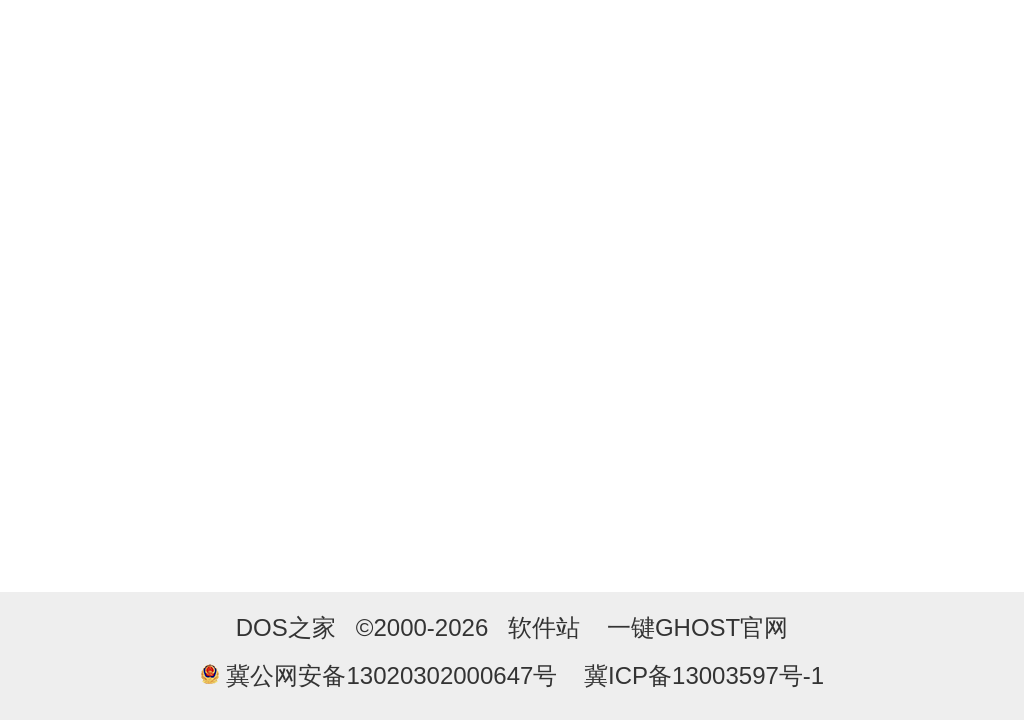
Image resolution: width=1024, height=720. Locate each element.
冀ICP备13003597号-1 (704, 675)
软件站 (544, 627)
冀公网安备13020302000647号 (391, 675)
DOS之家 (286, 627)
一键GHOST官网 (697, 627)
